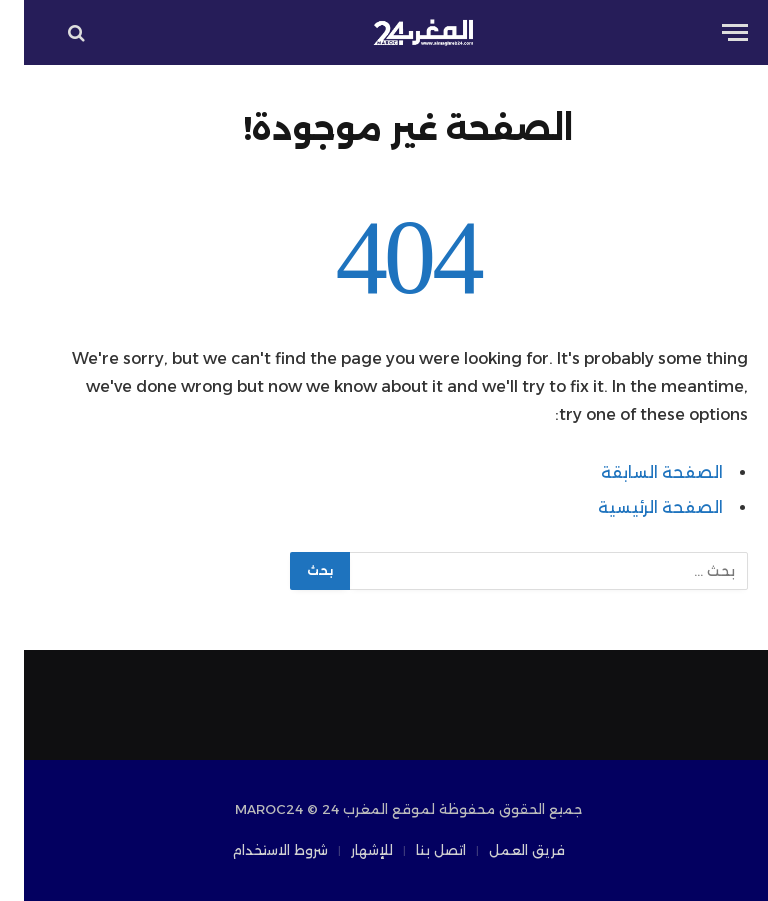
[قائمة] (711, 32)
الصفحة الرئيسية (636, 507)
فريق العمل (503, 850)
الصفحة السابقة (638, 472)
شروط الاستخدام (256, 850)
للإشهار (348, 850)
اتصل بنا (417, 850)
